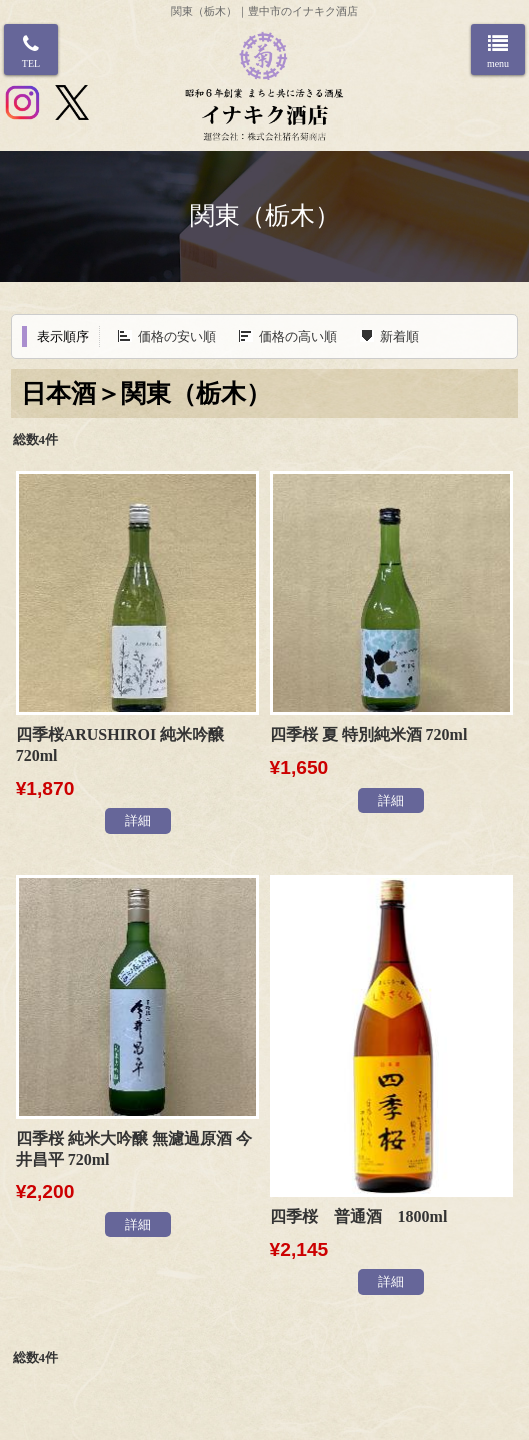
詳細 (138, 820)
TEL (31, 63)
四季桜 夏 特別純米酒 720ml (369, 734)
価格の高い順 (298, 336)
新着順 (399, 336)
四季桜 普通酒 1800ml (359, 1216)
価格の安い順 (177, 336)
